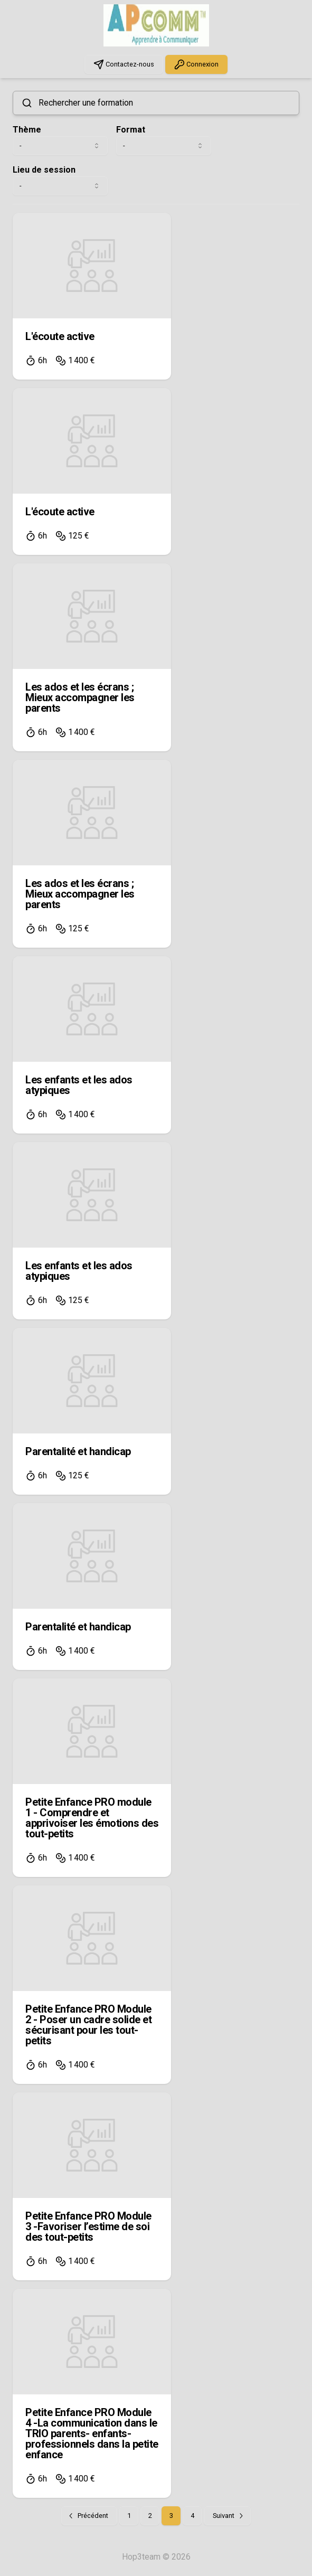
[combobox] (60, 145)
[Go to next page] (227, 2515)
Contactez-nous (123, 64)
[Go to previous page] (89, 2515)
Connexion (196, 64)
